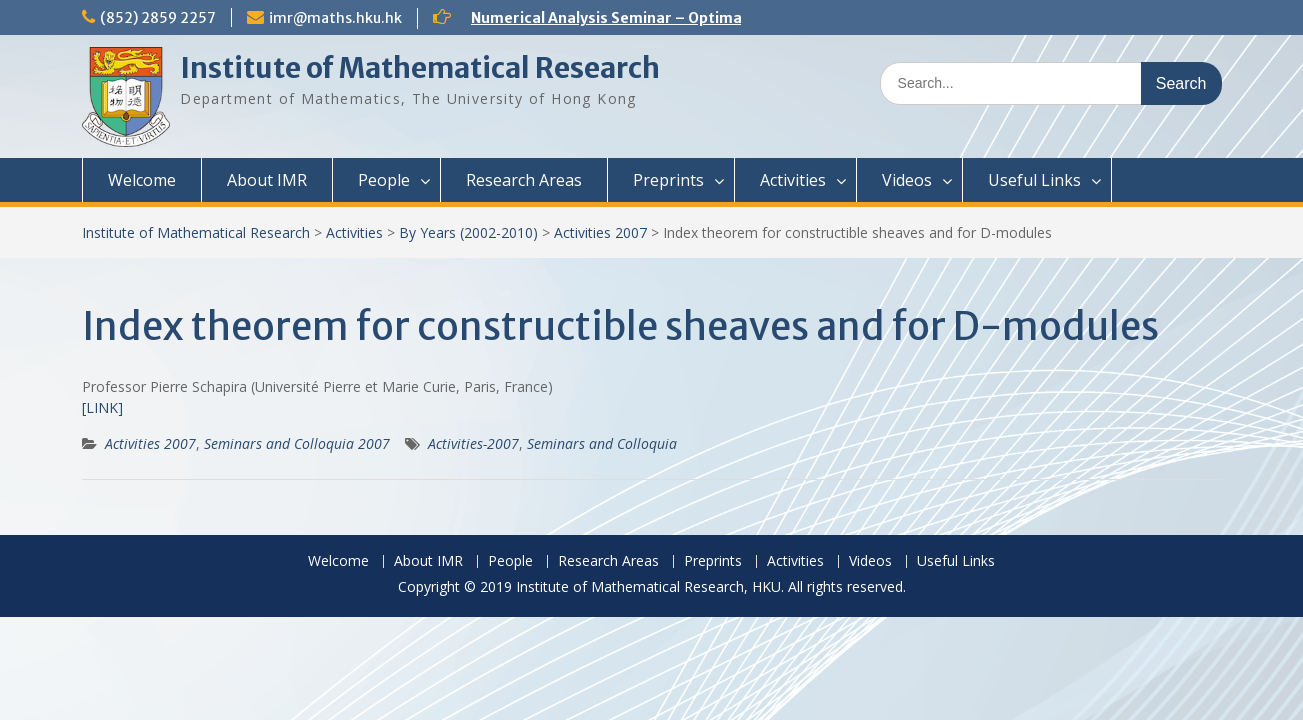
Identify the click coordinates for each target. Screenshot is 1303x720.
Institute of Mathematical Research (420, 68)
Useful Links (1034, 180)
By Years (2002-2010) (468, 232)
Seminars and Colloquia (602, 443)
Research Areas (524, 180)
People (384, 180)
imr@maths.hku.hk (335, 18)
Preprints (668, 180)
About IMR (267, 180)
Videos (907, 180)
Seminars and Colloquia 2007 (297, 443)
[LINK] (102, 407)
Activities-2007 (473, 443)
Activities (793, 180)
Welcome (142, 180)
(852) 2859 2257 (158, 18)
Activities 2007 (600, 232)
